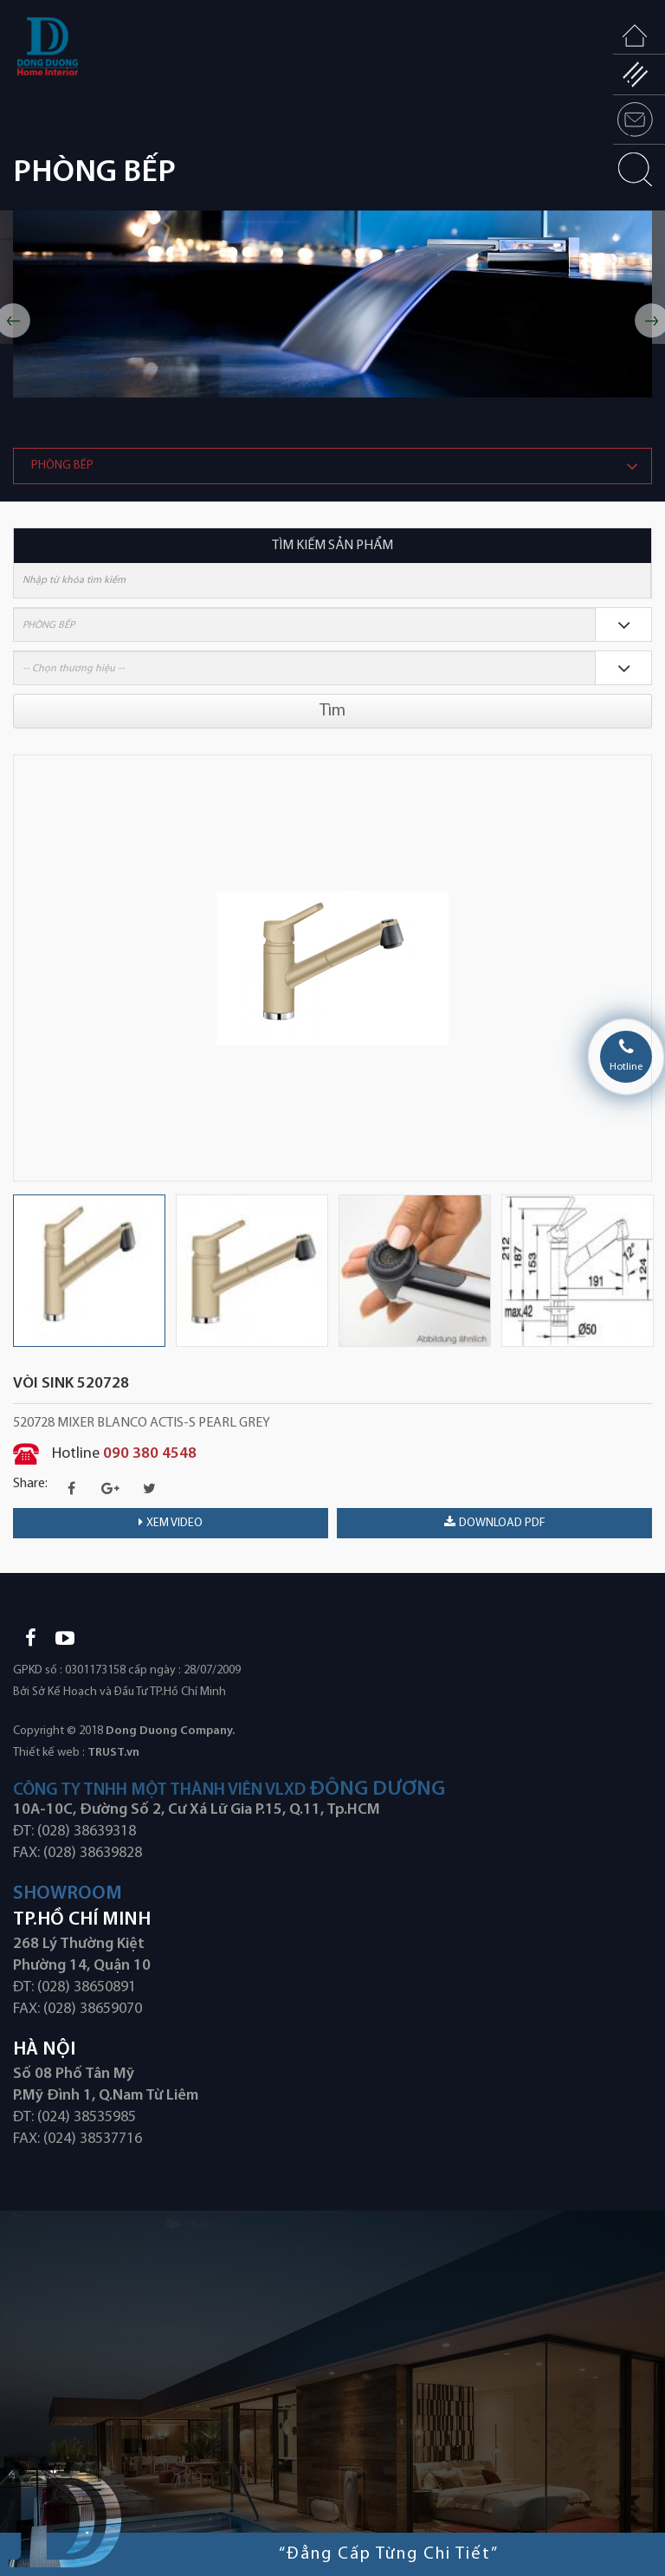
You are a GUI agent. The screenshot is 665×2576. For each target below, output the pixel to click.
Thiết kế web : (49, 1752)
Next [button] (643, 968)
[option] (332, 304)
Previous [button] (21, 968)
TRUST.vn (113, 1752)
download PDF (495, 1523)
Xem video (171, 1523)
